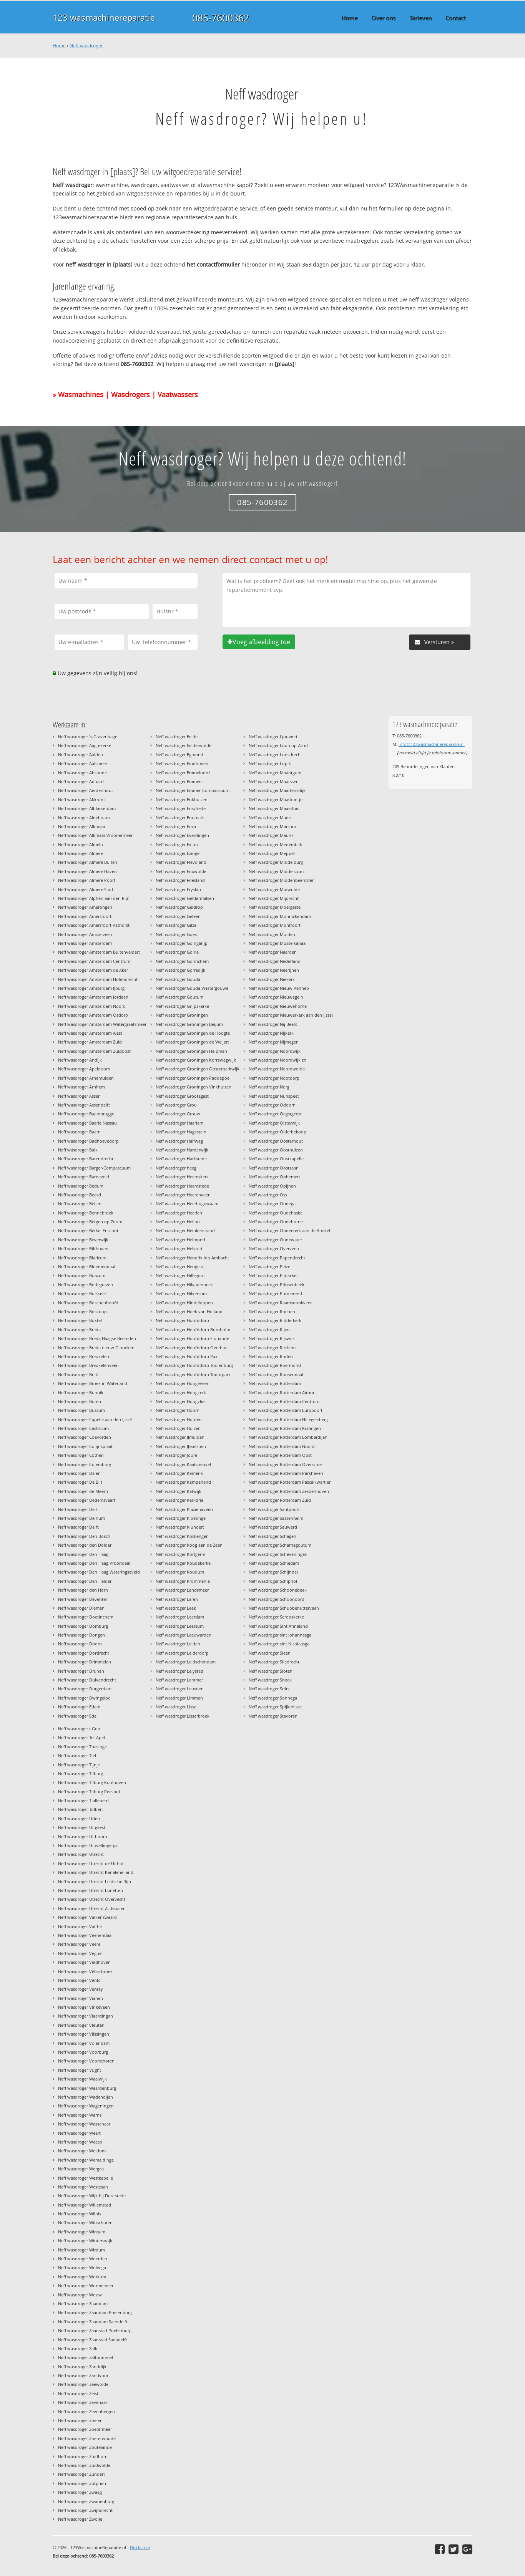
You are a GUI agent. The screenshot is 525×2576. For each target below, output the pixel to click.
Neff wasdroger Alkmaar (81, 826)
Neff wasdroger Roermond (275, 1365)
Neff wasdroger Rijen (269, 1329)
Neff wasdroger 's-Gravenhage (87, 736)
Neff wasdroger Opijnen (272, 1186)
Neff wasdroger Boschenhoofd (88, 1302)
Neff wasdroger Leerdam (180, 1617)
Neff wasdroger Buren (79, 1401)
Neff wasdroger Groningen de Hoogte (193, 1033)
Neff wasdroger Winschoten (85, 2222)
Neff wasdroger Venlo (79, 1980)
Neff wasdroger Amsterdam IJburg (91, 988)
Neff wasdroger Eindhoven (182, 763)
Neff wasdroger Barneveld (83, 1176)
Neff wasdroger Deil (77, 1509)
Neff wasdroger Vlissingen (83, 2034)
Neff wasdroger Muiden (272, 934)
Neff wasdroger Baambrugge (86, 1114)
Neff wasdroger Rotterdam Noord (282, 1446)
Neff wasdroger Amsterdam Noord (92, 1006)
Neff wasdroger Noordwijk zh (277, 1060)
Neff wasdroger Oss (268, 1195)
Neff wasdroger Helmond (180, 1239)
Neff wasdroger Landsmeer (182, 1590)
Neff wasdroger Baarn (79, 1132)
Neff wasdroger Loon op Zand (278, 745)
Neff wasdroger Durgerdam (84, 1688)
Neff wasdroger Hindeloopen (184, 1302)
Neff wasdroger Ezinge (177, 853)
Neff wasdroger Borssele (82, 1293)
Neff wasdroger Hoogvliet (181, 1401)
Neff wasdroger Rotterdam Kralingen (285, 1428)
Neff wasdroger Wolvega (82, 2267)
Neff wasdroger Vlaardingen (85, 2016)
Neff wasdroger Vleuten (81, 2025)
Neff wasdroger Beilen (79, 1203)
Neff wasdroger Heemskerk (182, 1176)
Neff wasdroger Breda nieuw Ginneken (96, 1347)
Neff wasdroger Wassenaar (84, 2124)
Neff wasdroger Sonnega (273, 1698)
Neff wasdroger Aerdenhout (85, 790)
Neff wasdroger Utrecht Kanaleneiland (95, 1872)
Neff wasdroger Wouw (80, 2295)
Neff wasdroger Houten (179, 1419)
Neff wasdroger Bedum (80, 1186)
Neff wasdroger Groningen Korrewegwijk (196, 1060)
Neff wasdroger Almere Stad (85, 889)
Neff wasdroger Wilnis (79, 2214)
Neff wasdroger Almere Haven (87, 871)
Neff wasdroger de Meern (83, 1491)
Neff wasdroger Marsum (272, 826)
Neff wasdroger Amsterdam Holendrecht (98, 979)
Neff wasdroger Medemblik (275, 844)
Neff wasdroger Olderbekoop (277, 1132)
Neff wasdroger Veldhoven (84, 1962)
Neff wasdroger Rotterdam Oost (280, 1455)
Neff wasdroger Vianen (80, 1998)
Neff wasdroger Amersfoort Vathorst (94, 925)
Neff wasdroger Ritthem (272, 1347)
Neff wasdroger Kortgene (180, 1554)
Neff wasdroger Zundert (81, 2474)
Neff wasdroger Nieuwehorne (278, 1006)
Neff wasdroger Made (270, 817)
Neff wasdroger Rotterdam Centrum (284, 1401)
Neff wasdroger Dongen (81, 1635)
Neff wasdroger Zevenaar (82, 2402)
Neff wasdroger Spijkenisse (275, 1707)
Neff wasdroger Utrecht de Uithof (91, 1863)
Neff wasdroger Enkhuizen (182, 799)
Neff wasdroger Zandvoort (84, 2375)
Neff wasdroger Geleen (178, 916)
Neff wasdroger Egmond (179, 754)
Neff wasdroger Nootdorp (274, 1078)
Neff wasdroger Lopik (270, 763)
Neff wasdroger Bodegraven (85, 1284)
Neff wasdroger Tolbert (80, 1809)
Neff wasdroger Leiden (178, 1644)
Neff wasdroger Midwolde (274, 889)
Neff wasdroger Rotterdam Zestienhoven (289, 1491)
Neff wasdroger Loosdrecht (275, 754)
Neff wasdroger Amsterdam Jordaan (93, 997)
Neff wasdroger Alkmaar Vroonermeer (95, 835)
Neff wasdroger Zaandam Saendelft (93, 2321)
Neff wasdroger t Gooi (79, 1728)
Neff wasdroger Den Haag (83, 1554)
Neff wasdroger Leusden (180, 1688)
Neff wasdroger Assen (79, 1096)
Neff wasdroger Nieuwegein (276, 997)
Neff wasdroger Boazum (81, 1275)
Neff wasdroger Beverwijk (83, 1239)
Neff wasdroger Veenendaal (85, 1935)
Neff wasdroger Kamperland (183, 1482)
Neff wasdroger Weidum (82, 2151)
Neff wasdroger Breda (79, 1329)
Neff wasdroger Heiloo (178, 1221)
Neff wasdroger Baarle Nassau (87, 1123)
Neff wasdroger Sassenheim (276, 1518)
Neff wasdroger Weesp (80, 2142)
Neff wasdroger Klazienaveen (184, 1509)
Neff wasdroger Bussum (81, 1410)
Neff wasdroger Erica (176, 826)
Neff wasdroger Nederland (275, 961)
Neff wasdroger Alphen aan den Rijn (94, 898)
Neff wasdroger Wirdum (81, 2250)
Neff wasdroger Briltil (79, 1374)
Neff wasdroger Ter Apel (81, 1737)
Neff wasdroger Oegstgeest (275, 1114)
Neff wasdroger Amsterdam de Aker (93, 970)
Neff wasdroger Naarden (273, 952)
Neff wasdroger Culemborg (84, 1464)
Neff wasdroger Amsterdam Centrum (94, 961)
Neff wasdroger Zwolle (80, 2519)
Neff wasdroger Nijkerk (271, 1033)
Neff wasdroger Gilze (176, 925)
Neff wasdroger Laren (177, 1599)
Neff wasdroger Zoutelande (85, 2447)
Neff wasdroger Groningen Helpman (191, 1051)
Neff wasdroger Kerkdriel (180, 1500)
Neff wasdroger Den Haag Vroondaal (94, 1563)
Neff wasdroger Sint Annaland (278, 1626)
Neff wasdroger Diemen (81, 1608)
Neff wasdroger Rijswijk (272, 1338)
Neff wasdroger (86, 45)
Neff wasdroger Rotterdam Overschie (285, 1464)
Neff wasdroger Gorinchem (182, 961)
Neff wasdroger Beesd (79, 1195)
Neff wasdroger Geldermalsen (185, 898)
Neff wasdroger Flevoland (181, 862)
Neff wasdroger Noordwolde (277, 1069)
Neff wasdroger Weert (79, 2133)
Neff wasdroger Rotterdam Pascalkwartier (290, 1482)
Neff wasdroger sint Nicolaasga (279, 1644)
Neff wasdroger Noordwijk (275, 1051)
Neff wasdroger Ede (77, 1716)
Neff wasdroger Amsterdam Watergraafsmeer (102, 1024)
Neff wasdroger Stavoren (273, 1716)
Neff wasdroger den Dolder (84, 1545)
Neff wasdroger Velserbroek (85, 1971)
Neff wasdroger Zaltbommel (85, 2357)
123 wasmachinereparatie (104, 17)
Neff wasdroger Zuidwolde (84, 2465)
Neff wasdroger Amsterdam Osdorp (93, 1015)
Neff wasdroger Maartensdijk (277, 790)
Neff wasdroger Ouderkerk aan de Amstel (289, 1230)
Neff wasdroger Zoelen (80, 2420)
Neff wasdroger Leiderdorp (182, 1653)
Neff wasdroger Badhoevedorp (88, 1141)
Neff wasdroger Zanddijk (82, 2366)
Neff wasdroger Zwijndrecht (85, 2510)
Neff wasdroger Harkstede (181, 1158)
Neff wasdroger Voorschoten (86, 2061)
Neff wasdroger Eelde (177, 736)
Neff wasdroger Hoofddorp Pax (187, 1356)
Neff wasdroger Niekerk (272, 979)
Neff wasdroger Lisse (176, 1707)
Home (59, 45)
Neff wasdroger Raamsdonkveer (280, 1302)
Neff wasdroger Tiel (77, 1755)
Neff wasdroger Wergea (81, 2169)
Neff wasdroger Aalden (80, 754)
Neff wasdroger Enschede (181, 808)
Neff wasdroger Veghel (80, 1953)
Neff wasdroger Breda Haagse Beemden (97, 1338)
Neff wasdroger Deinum (81, 1518)
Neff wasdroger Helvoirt (179, 1248)
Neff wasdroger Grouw (178, 1114)
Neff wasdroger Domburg (83, 1626)
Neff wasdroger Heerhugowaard (187, 1203)
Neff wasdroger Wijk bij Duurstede (92, 2195)
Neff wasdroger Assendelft (84, 1105)
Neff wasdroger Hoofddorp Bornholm (193, 1329)
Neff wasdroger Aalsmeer (82, 763)
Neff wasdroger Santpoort (274, 1509)
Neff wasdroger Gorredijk (180, 970)
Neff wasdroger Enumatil (180, 817)
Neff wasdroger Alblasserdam (87, 808)
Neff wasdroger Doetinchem (85, 1617)
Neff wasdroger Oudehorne (276, 1221)
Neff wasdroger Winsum (81, 2232)
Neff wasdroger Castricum (83, 1428)
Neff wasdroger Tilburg (80, 1773)
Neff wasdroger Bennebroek (85, 1213)
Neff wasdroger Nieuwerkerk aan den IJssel (291, 1015)
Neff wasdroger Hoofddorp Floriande (192, 1338)
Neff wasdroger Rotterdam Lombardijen (288, 1437)
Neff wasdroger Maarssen (274, 781)
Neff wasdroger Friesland (180, 880)
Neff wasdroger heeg (176, 1168)
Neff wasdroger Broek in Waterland (92, 1383)
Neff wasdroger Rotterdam (275, 1383)
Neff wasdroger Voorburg (83, 2052)
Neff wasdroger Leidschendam (186, 1662)
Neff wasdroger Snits (269, 1688)
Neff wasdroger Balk (78, 1150)
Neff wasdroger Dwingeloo (84, 1698)
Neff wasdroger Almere (80, 853)
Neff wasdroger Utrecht (81, 1854)
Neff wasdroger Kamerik (179, 1473)
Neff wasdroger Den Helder (84, 1581)
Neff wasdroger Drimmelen (84, 1662)
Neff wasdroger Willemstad (84, 2205)
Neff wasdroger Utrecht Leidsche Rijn (94, 1881)
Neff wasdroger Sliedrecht (274, 1662)
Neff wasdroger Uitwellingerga (88, 1845)
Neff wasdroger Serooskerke (276, 1617)
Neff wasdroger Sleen (270, 1653)
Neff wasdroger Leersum (180, 1626)
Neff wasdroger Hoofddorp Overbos (191, 1347)
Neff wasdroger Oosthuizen (276, 1150)
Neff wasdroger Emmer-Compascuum (192, 790)
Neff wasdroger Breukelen (83, 1356)
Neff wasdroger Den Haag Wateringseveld (99, 1572)
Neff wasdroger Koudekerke (183, 1563)
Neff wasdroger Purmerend (275, 1293)
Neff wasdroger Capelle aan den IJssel (95, 1419)
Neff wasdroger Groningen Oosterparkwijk (197, 1069)
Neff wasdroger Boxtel (80, 1320)
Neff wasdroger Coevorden (84, 1437)
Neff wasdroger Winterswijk (85, 2240)
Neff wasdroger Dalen (79, 1473)
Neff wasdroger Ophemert (274, 1176)
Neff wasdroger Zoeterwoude (87, 2438)
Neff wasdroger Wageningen (86, 2106)
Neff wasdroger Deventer (82, 1599)
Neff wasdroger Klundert (180, 1527)
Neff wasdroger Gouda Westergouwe (192, 988)
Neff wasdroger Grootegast (182, 1096)
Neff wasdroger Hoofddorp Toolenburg (194, 1365)
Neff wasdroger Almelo (80, 844)
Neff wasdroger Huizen (178, 1428)
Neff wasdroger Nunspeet (274, 1096)
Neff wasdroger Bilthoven (83, 1248)
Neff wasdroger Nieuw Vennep (279, 988)
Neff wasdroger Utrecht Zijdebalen (92, 1908)
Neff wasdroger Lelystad (179, 1671)
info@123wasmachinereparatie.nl (432, 744)
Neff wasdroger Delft (78, 1527)
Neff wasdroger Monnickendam (280, 916)
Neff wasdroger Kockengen (182, 1536)
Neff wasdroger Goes (176, 934)
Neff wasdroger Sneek (270, 1680)
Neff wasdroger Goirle (177, 952)
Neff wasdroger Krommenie (183, 1581)
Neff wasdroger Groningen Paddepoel (193, 1078)
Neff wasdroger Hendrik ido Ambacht (192, 1258)
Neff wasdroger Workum (82, 2276)
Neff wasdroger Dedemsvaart (86, 1500)
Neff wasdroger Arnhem (81, 1087)
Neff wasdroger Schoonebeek (278, 1590)
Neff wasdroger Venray (80, 1989)
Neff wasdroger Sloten (270, 1671)
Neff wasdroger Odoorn (272, 1105)
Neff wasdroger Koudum (180, 1572)
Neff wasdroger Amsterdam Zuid (90, 1042)
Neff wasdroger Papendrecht (277, 1258)
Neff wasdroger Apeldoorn (84, 1069)
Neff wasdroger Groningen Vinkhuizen (193, 1087)
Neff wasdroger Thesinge (82, 1746)
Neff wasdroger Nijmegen (274, 1042)
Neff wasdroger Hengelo (179, 1266)
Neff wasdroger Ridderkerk (275, 1320)
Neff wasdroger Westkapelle (85, 2178)
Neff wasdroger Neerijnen (274, 970)
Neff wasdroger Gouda (178, 979)
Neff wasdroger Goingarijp (182, 943)
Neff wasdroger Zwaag (80, 2492)
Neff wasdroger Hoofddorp (182, 1320)
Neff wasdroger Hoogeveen (182, 1383)
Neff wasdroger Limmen (179, 1698)
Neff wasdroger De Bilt (80, 1482)
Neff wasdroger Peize (269, 1266)
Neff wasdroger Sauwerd (273, 1527)
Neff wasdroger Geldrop (179, 907)
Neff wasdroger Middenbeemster (281, 880)
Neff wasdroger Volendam (84, 2043)
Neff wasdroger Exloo (177, 844)
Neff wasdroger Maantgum (275, 772)
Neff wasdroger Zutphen (82, 2483)
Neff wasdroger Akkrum (81, 799)
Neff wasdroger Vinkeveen (84, 2007)
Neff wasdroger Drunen (81, 1671)
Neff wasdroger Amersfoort (84, 916)
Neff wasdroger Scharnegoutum (280, 1545)
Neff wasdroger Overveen (274, 1248)
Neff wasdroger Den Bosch (84, 1536)
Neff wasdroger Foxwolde (181, 871)
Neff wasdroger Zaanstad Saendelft (92, 2339)
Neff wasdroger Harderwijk (182, 1150)
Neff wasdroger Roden (271, 1356)
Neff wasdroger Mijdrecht (274, 898)
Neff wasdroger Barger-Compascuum (94, 1168)
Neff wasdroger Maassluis (274, 808)
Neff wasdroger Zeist (78, 2393)
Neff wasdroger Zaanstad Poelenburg (94, 2330)
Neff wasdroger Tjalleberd (83, 1800)
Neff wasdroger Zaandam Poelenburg (95, 2312)
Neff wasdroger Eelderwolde (183, 745)
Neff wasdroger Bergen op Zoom (90, 1221)
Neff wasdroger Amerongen (85, 907)
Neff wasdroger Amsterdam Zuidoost (94, 1051)
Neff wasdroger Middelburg (276, 862)
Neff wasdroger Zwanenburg (86, 2501)
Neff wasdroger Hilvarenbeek (184, 1284)
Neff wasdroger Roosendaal (276, 1374)
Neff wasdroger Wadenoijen (85, 2097)
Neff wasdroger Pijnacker (273, 1275)
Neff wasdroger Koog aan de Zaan (189, 1545)
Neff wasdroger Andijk (80, 1060)
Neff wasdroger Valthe (80, 1926)
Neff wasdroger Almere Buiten (87, 862)
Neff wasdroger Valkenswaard (87, 1917)
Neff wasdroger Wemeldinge (86, 2160)
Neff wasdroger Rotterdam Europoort (285, 1410)
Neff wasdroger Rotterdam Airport (282, 1392)
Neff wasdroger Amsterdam (85, 943)
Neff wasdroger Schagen (272, 1536)
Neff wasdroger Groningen (182, 1015)
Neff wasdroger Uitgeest (81, 1827)
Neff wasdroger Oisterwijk (274, 1123)
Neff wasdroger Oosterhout (276, 1141)
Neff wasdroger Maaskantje (275, 799)
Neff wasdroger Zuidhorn (83, 2456)
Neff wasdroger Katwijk (178, 1491)
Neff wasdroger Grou (176, 1105)
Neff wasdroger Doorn (80, 1644)
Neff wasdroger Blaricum (82, 1258)
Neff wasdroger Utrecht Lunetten (90, 1890)
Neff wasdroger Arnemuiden (86, 1078)
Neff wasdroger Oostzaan (274, 1168)
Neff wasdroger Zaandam (83, 2303)
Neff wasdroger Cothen (81, 1455)
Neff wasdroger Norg (269, 1087)
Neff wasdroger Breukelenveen (88, 1365)
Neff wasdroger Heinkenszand (185, 1230)
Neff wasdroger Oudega (272, 1203)
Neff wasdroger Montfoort (275, 925)
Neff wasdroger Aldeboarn (84, 817)
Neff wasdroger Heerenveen (183, 1195)
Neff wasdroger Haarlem (179, 1123)
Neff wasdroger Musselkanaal (278, 943)
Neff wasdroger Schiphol (273, 1581)
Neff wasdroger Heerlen (179, 1213)
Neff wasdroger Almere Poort (86, 880)
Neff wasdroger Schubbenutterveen (284, 1608)
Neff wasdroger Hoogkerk (181, 1392)
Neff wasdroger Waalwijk (82, 2079)
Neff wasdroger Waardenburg (87, 2088)
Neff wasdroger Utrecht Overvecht (91, 1899)
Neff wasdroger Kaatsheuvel (183, 1464)
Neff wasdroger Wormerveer (85, 2285)
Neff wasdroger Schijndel (273, 1572)
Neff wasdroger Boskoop (82, 1311)
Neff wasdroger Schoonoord (276, 1599)
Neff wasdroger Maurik (271, 835)
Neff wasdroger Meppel (272, 853)
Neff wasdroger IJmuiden (180, 1437)
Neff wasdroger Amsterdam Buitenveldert (99, 952)
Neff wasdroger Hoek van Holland (189, 1311)
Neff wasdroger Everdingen (182, 835)
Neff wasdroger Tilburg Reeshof (89, 1791)
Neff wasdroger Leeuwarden (183, 1635)
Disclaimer (140, 2547)
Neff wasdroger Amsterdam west (90, 1033)
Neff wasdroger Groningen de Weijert (192, 1042)
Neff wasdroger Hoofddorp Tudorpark (193, 1374)
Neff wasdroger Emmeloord (183, 772)
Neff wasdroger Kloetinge (181, 1518)
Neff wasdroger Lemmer (179, 1680)
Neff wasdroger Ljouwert (273, 736)
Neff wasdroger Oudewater (275, 1239)
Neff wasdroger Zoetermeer (85, 2429)
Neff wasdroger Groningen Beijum (189, 1024)
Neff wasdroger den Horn (83, 1590)
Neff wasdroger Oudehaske (275, 1213)
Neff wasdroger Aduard (81, 781)
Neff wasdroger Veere (79, 1944)
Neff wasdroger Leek (176, 1608)
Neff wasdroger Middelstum (276, 871)
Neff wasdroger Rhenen (272, 1311)
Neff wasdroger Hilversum (181, 1293)
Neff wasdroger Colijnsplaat (85, 1446)
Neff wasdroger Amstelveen (85, 934)
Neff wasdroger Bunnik (80, 1392)
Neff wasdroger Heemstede (182, 1186)
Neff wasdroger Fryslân (178, 889)
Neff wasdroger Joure (176, 1455)
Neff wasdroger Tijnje (79, 1765)
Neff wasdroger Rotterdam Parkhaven (286, 1473)
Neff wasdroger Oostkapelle (276, 1158)
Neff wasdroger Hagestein (181, 1132)
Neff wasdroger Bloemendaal (86, 1266)
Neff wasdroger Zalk (77, 2348)
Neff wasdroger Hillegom (180, 1275)
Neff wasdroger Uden (79, 1818)
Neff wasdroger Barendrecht (85, 1158)
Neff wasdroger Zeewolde (83, 2384)
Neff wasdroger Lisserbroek (182, 1716)
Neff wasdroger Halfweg (179, 1141)
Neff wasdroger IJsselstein (181, 1446)
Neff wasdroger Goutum (179, 997)
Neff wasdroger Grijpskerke (182, 1006)
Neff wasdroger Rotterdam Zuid (280, 1500)
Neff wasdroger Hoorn (177, 1410)
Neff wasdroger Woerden (82, 2258)
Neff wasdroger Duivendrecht (87, 1680)
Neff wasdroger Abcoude (82, 772)
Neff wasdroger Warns (79, 2115)
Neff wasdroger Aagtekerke (84, 745)
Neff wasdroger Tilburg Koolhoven (92, 1782)
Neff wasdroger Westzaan (83, 2187)
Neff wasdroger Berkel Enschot (88, 1230)
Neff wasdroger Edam (79, 1707)
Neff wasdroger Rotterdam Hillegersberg (288, 1419)
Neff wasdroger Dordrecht (83, 1653)
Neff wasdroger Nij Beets (273, 1024)
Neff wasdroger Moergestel (275, 907)
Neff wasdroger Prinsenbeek (276, 1284)
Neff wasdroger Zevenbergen (86, 2411)
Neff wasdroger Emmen (179, 781)
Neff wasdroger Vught (79, 2070)
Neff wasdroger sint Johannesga (280, 1635)
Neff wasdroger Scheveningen (278, 1554)
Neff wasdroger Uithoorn (82, 1836)
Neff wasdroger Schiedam (274, 1563)
